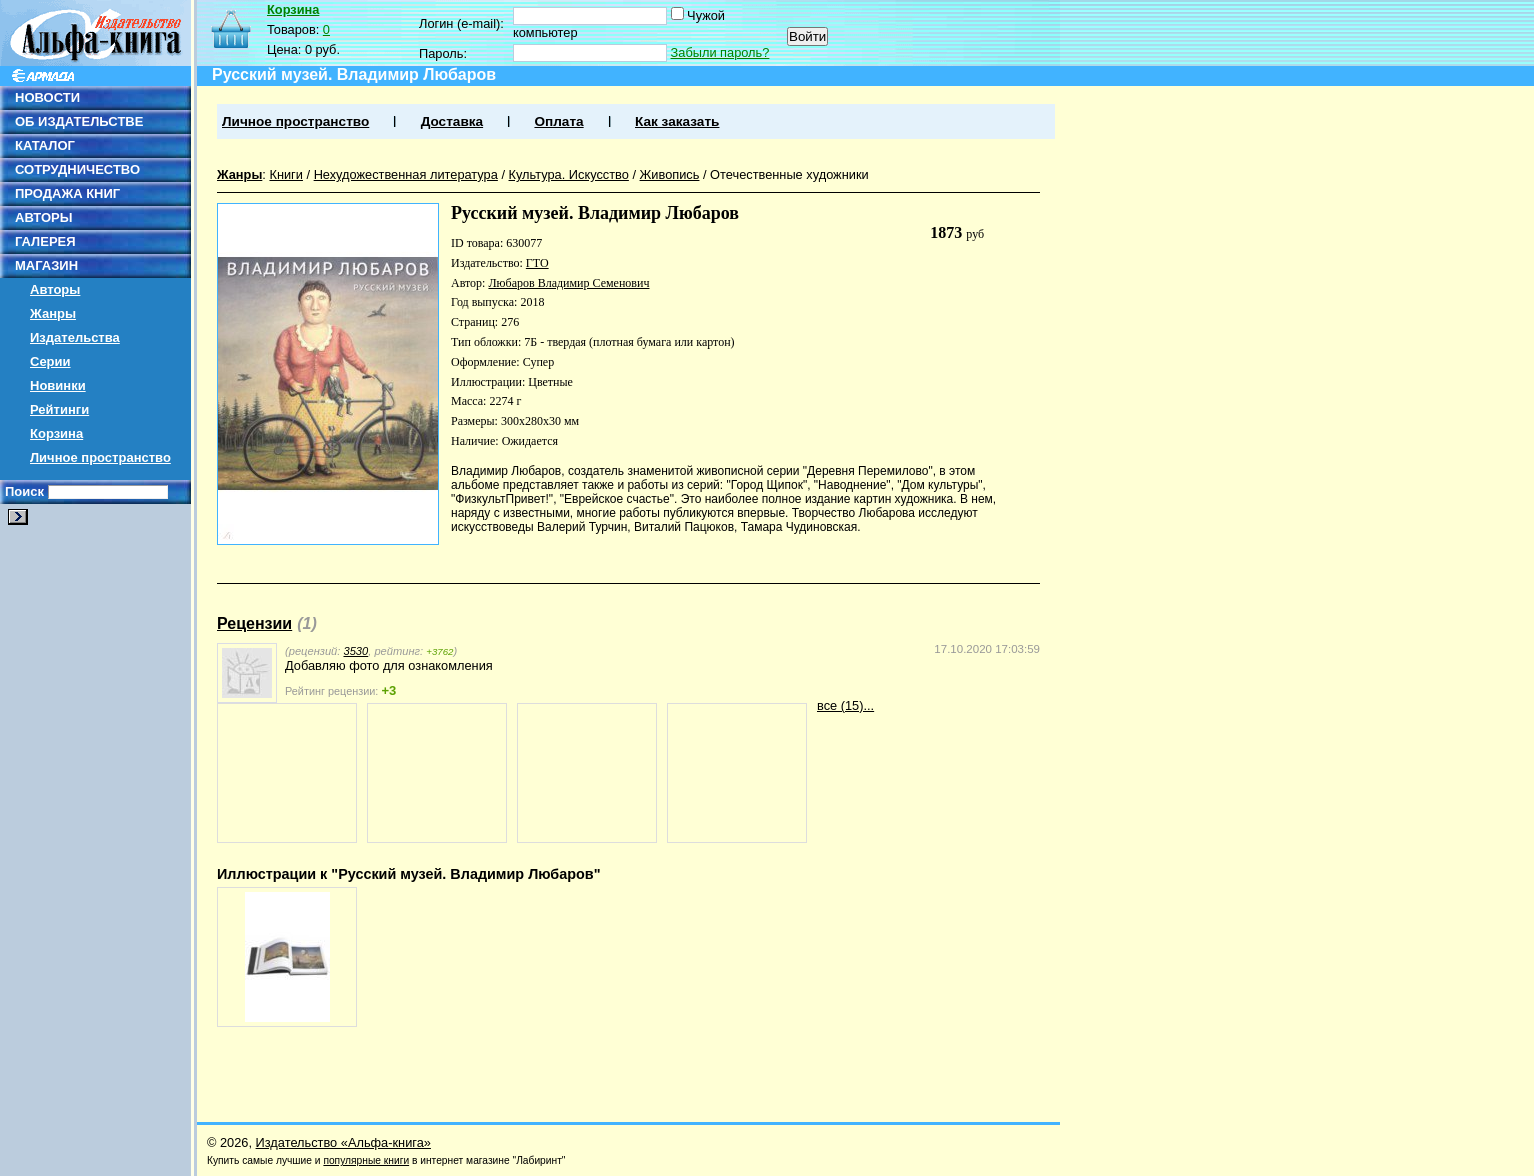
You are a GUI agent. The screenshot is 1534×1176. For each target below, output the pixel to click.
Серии (50, 361)
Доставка (452, 121)
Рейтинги (59, 409)
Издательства (75, 337)
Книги (286, 174)
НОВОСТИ (47, 97)
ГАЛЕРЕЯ (45, 241)
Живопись (670, 174)
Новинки (58, 385)
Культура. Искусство (569, 174)
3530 (355, 651)
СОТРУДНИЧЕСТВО (77, 169)
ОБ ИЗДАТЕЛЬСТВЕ (79, 121)
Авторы (55, 289)
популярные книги (366, 1160)
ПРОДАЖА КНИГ (67, 193)
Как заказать (677, 121)
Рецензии (254, 623)
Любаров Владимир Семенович (568, 283)
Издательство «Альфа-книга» (343, 1142)
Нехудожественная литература (406, 174)
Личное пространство (100, 457)
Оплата (558, 121)
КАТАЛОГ (45, 145)
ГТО (537, 263)
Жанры (53, 313)
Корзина (56, 433)
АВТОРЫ (43, 217)
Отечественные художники (789, 174)
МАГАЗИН (46, 265)
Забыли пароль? (720, 52)
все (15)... (845, 705)
